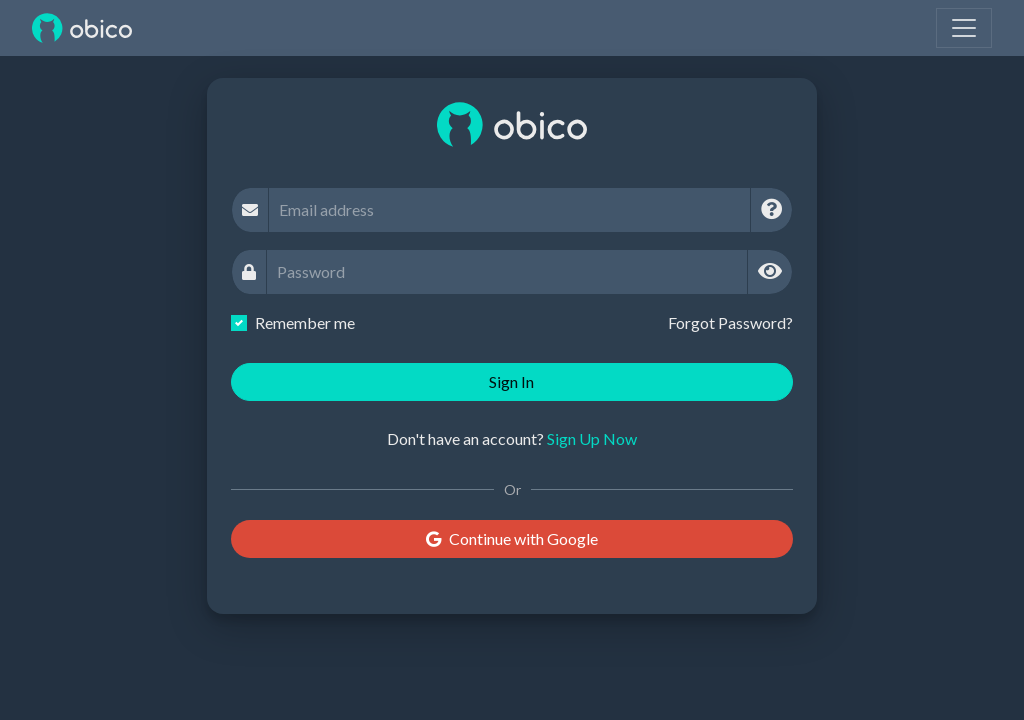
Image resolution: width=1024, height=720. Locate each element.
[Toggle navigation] (964, 28)
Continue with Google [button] (512, 538)
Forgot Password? (730, 322)
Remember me (305, 322)
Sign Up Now (592, 438)
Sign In (511, 381)
